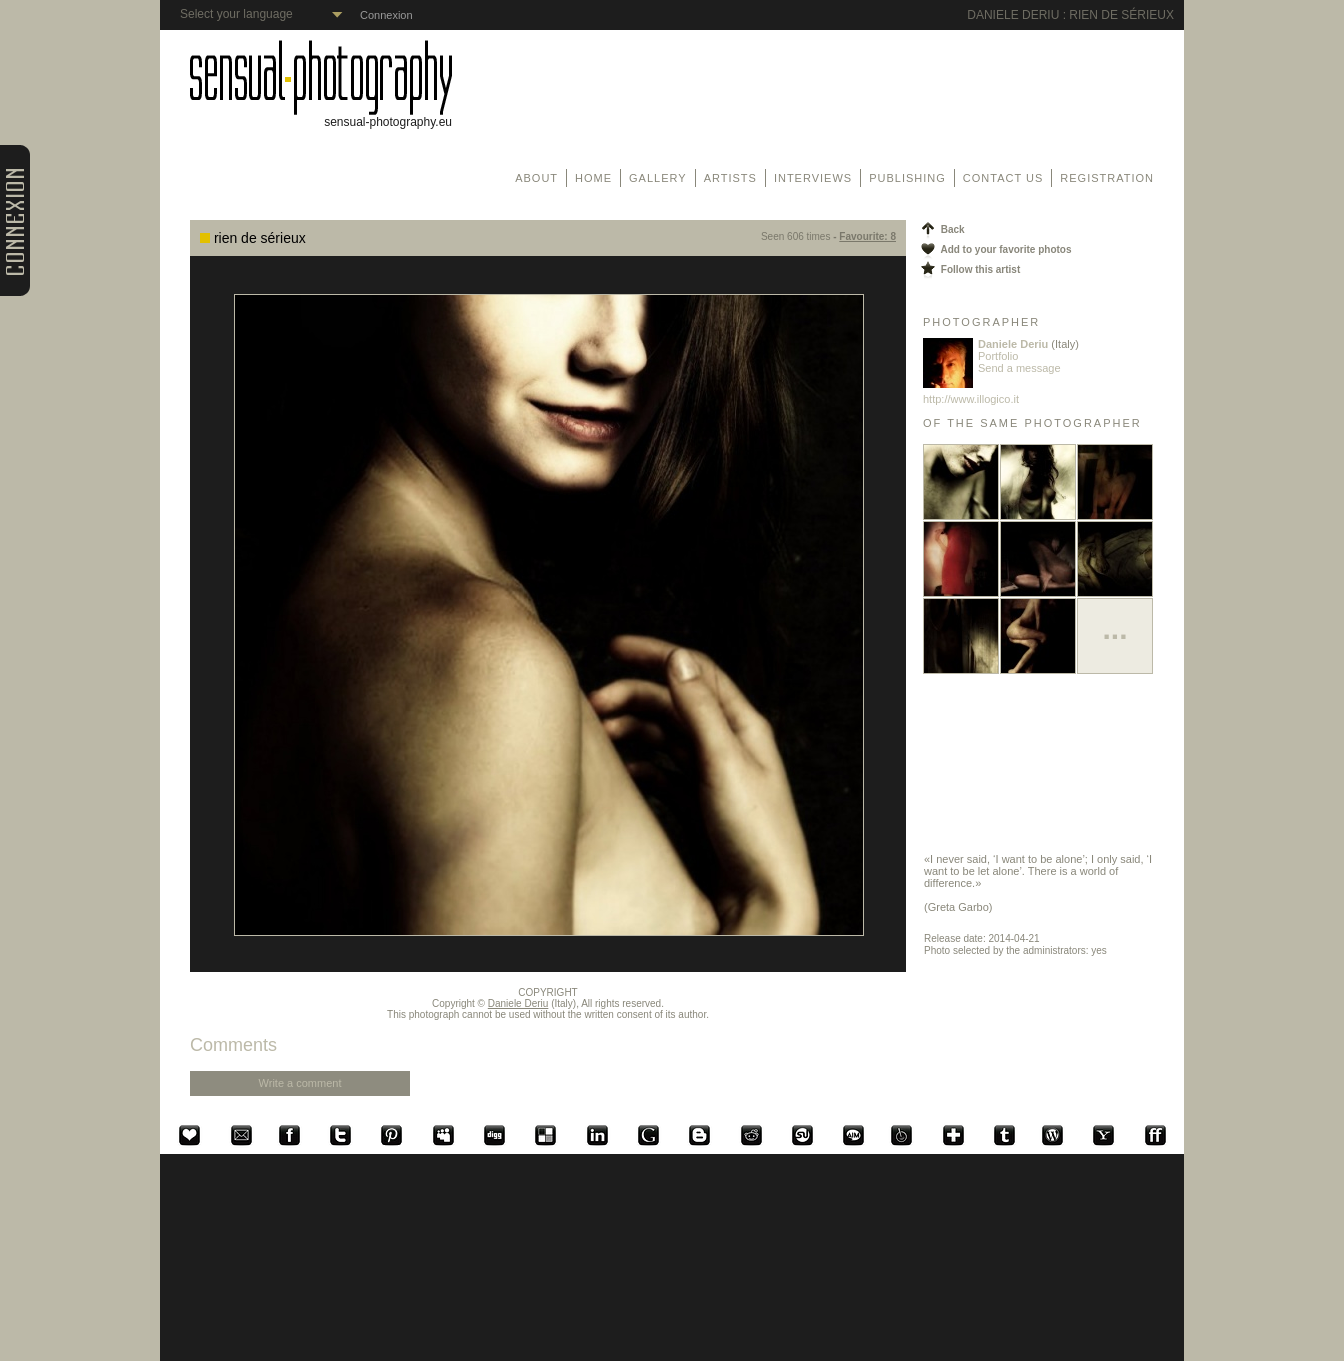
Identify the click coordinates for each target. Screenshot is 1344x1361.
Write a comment (300, 1083)
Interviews (813, 178)
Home (593, 178)
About (536, 178)
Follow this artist (969, 269)
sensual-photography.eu (321, 116)
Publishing (907, 178)
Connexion (386, 15)
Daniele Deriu (518, 1003)
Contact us (1003, 178)
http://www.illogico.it (971, 399)
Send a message (1019, 368)
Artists (730, 178)
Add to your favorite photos (995, 249)
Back (941, 229)
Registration (1107, 178)
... (1114, 628)
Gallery (658, 178)
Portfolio (998, 356)
